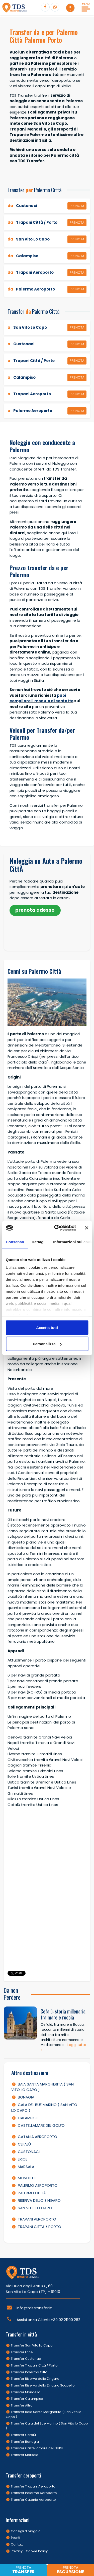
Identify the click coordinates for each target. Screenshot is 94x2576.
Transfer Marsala (24, 2455)
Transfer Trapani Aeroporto (33, 2486)
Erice (19, 2159)
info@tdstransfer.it (34, 2307)
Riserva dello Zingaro (36, 2200)
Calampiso (25, 2117)
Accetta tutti (47, 1327)
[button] (70, 8)
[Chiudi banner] (86, 1228)
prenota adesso (35, 910)
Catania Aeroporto (34, 2136)
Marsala (22, 2166)
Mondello (24, 2177)
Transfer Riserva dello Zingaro (35, 2378)
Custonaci (25, 2151)
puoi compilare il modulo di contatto (41, 698)
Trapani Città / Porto (36, 2226)
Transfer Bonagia (25, 2442)
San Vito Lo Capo (31, 2207)
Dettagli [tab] (39, 1242)
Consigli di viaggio (26, 2531)
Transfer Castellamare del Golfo (37, 2448)
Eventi (15, 2538)
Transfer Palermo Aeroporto (34, 2493)
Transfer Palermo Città (29, 2372)
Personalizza (47, 1344)
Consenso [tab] (15, 1242)
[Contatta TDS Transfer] (55, 7)
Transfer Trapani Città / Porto (34, 2365)
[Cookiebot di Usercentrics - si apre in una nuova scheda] (56, 1228)
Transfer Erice (22, 2352)
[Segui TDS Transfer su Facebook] (45, 7)
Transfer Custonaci (26, 2358)
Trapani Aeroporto (33, 2219)
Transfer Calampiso (27, 2398)
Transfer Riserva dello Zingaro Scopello (43, 2385)
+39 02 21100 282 (65, 2319)
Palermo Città (28, 2193)
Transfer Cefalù (23, 2435)
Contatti (17, 2544)
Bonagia (22, 2097)
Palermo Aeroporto (34, 2185)
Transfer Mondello (25, 2392)
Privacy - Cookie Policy (29, 2551)
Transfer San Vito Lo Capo (32, 2345)
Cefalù (21, 2144)
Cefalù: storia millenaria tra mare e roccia (63, 2014)
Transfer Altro (22, 2405)
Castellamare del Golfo (38, 2125)
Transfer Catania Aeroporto (33, 2500)
